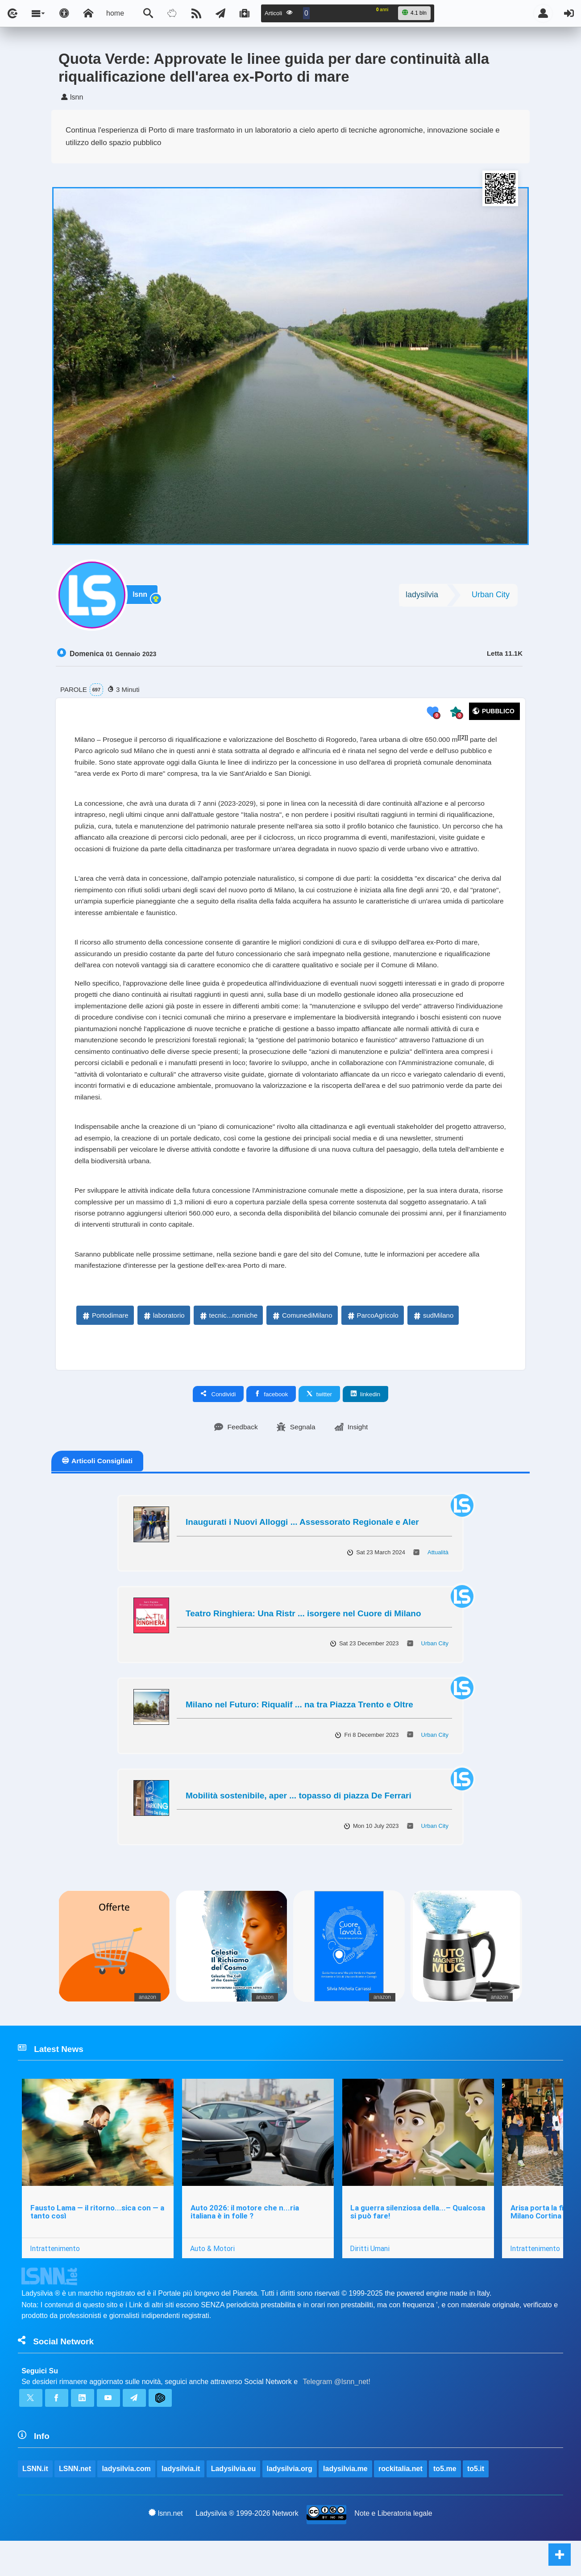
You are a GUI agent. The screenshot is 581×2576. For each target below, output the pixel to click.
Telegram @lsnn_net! (336, 2415)
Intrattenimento (55, 2280)
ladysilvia (422, 595)
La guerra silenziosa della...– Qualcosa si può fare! (418, 2244)
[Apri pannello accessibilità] (64, 13)
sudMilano (432, 1345)
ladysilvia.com (126, 2503)
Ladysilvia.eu (233, 2503)
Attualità (437, 1582)
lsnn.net (166, 2548)
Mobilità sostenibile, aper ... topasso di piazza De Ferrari (298, 1826)
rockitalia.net (401, 2503)
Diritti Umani (370, 2280)
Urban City (491, 595)
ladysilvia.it (181, 2503)
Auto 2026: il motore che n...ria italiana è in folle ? (245, 2244)
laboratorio (163, 1345)
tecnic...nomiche (228, 1345)
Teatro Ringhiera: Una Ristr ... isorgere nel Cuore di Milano (303, 1643)
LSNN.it (35, 2503)
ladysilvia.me (346, 2503)
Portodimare (105, 1345)
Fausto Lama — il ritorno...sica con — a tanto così (97, 2244)
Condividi (218, 1424)
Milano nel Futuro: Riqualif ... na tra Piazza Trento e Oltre (299, 1735)
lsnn (141, 596)
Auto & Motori (213, 2280)
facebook (271, 1424)
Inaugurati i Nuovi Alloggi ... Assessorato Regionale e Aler (302, 1552)
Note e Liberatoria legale (393, 2548)
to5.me (445, 2503)
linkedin (365, 1424)
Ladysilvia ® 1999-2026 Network (247, 2548)
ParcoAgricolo (372, 1345)
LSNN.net (75, 2503)
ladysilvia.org (289, 2503)
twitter (319, 1424)
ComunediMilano (301, 1345)
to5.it (476, 2503)
